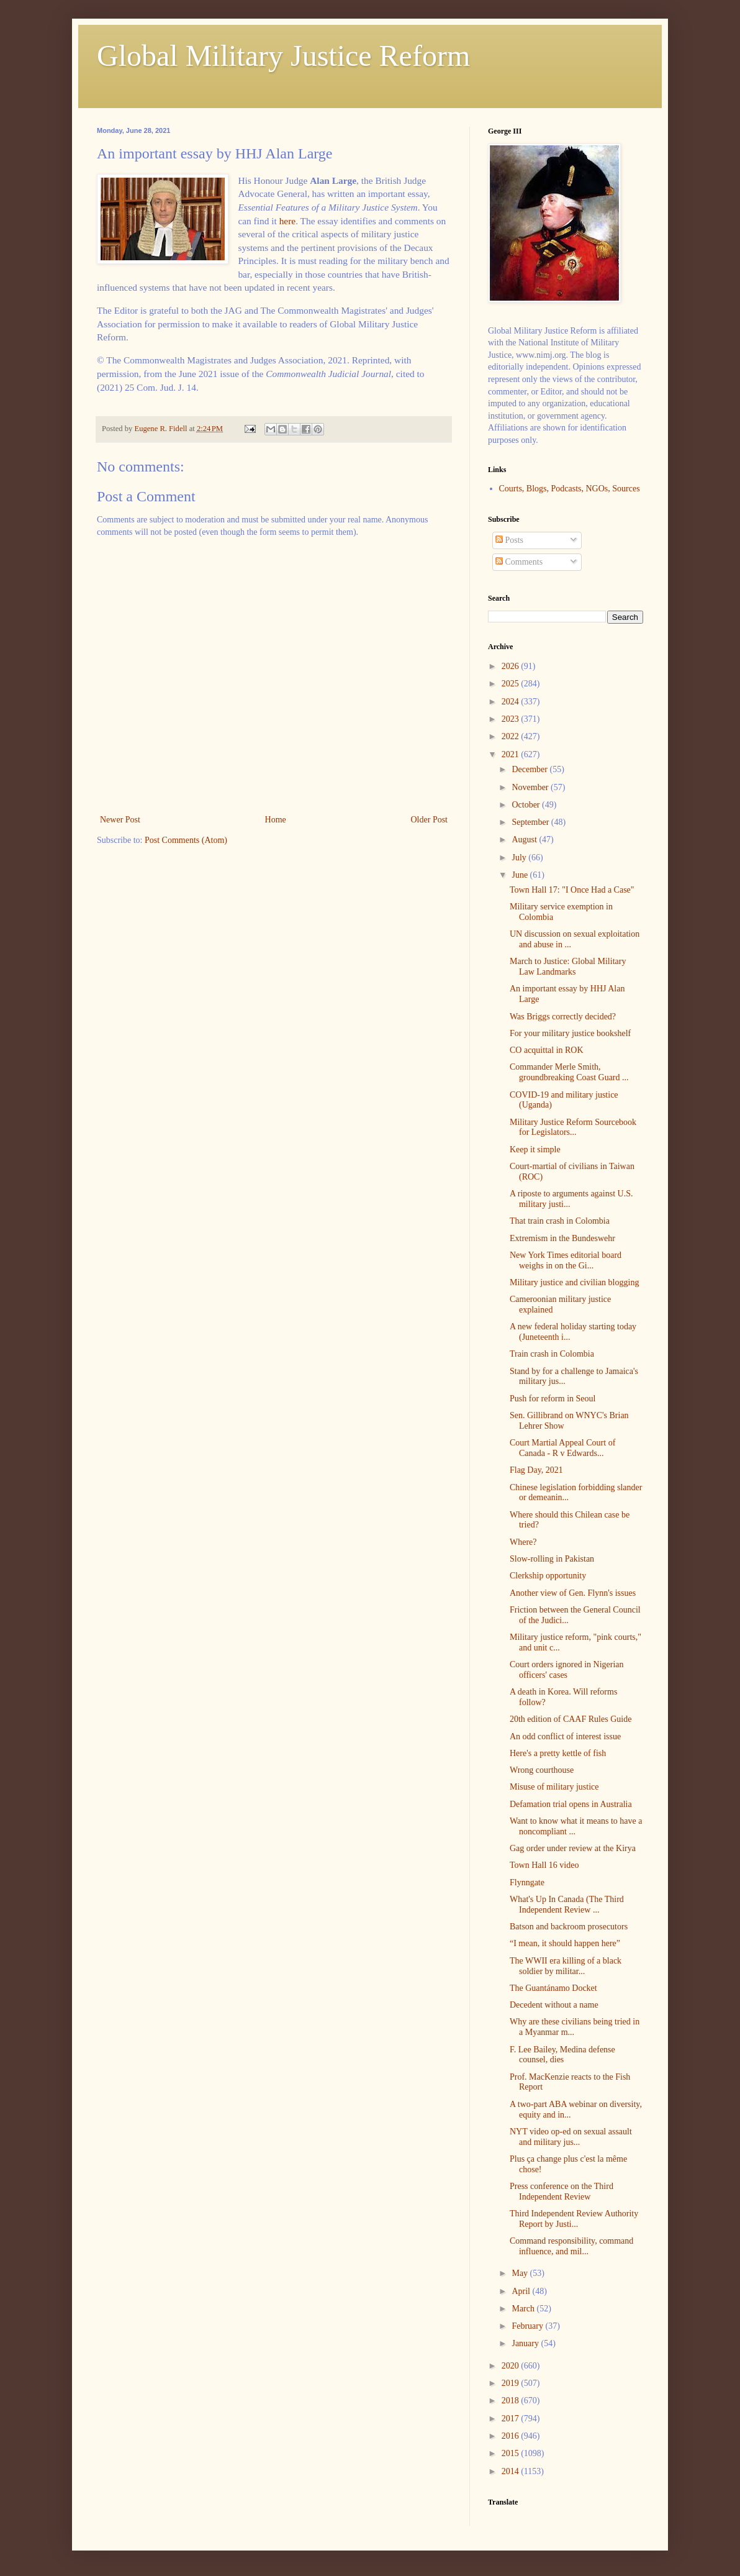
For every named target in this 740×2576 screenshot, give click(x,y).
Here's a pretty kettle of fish (558, 1753)
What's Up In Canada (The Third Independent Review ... (567, 1904)
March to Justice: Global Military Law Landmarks (568, 966)
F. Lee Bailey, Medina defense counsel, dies (562, 2055)
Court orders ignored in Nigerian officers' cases (567, 1670)
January (526, 2343)
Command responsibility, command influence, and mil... (571, 2246)
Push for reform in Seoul (552, 1398)
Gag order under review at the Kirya (573, 1848)
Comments (519, 562)
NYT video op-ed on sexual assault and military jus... (571, 2137)
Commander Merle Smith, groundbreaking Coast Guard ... (569, 1072)
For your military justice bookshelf (570, 1033)
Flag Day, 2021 (536, 1470)
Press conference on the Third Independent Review (561, 2191)
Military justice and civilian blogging (574, 1282)
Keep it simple (535, 1149)
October (527, 804)
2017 (511, 2418)
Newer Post (120, 819)
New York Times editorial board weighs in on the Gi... (565, 1260)
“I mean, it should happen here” (565, 1943)
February (528, 2326)
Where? (523, 1542)
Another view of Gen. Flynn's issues (573, 1593)
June (521, 875)
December (530, 769)
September (531, 822)
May (521, 2273)
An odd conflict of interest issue (565, 1736)
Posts (509, 540)
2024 (511, 701)
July (520, 857)
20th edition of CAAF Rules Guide (570, 1719)
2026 (511, 666)
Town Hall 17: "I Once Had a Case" (572, 889)
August (525, 839)
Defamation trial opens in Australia (571, 1804)
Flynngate (527, 1882)
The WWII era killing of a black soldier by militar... (565, 1966)
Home (275, 819)
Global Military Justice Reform (283, 55)
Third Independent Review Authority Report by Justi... (574, 2219)
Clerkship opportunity (548, 1575)
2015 (511, 2453)
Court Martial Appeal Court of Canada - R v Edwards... (562, 1448)
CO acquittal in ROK (547, 1050)
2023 (511, 719)
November (531, 787)
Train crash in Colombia (552, 1354)
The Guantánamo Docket (553, 1988)
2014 (511, 2471)
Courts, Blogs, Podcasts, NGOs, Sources (569, 488)
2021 (511, 754)
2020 (511, 2365)
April (522, 2291)
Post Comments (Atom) (186, 840)
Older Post (429, 819)
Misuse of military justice (554, 1786)
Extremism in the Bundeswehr (562, 1238)
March (524, 2308)
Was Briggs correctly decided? (563, 1016)
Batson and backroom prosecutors (569, 1926)
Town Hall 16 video (544, 1865)
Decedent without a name (554, 2004)
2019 (511, 2383)
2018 (511, 2400)
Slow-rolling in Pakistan (552, 1558)
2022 (511, 736)
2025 (511, 683)
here (287, 221)
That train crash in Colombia (560, 1221)
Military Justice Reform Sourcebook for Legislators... (573, 1127)
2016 (511, 2436)
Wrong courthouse (542, 1770)
